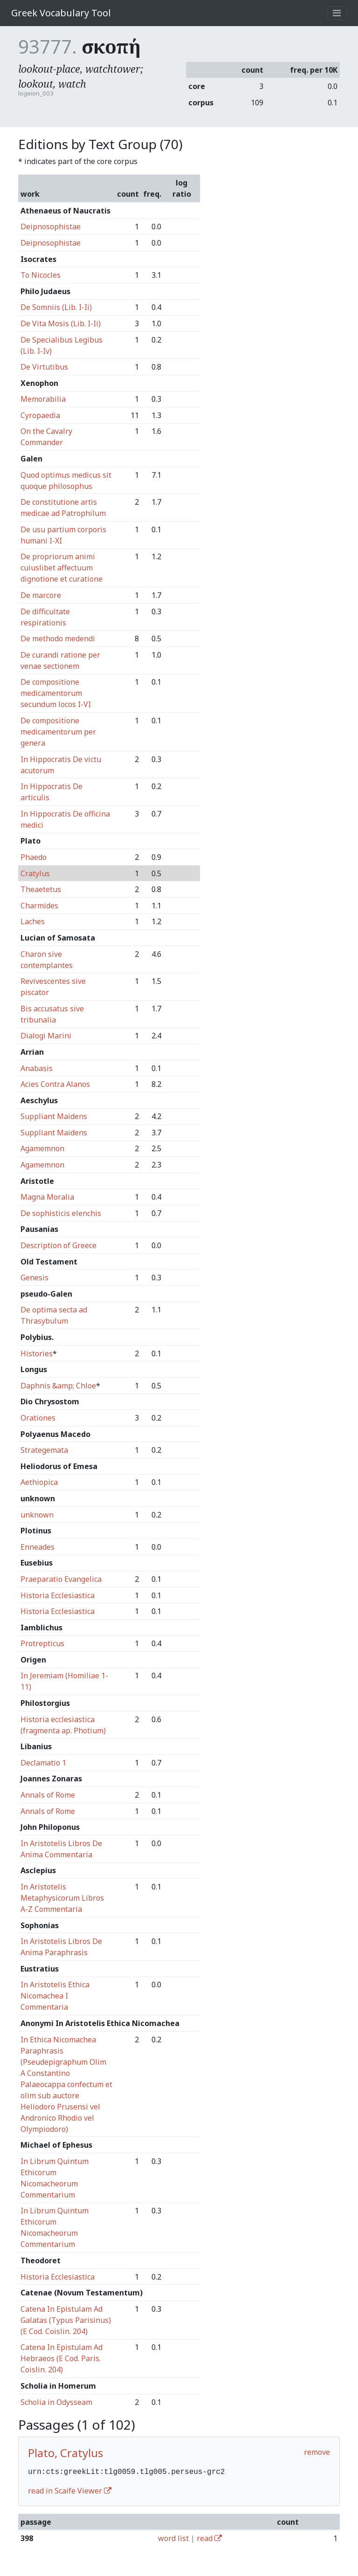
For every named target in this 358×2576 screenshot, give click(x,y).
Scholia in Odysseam (56, 2402)
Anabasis (37, 1068)
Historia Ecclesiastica (58, 1595)
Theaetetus (41, 889)
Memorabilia (43, 399)
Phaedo (34, 857)
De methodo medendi (58, 638)
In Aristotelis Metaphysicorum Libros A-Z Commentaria (62, 1898)
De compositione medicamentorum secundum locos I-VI (56, 693)
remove (317, 2452)
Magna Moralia (47, 1197)
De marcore (41, 595)
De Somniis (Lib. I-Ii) (56, 307)
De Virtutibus (44, 367)
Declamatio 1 (43, 1763)
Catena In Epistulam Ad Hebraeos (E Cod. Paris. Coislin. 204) (62, 2358)
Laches (33, 921)
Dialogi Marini (46, 1035)
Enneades (38, 1547)
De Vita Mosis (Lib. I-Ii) (61, 323)
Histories (37, 1353)
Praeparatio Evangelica (61, 1579)
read (209, 2537)
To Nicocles (41, 275)
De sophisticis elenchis (61, 1213)
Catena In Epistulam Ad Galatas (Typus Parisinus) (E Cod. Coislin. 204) (66, 2320)
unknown (37, 1515)
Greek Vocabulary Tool (61, 13)
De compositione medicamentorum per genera (58, 731)
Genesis (34, 1277)
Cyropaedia (40, 415)
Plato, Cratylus (65, 2452)
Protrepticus (42, 1643)
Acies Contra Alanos (55, 1084)
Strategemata (44, 1450)
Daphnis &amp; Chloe (58, 1386)
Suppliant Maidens (54, 1116)
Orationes (38, 1418)
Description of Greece (58, 1245)
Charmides (39, 905)
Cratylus (35, 873)
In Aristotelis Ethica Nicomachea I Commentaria (55, 1995)
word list (173, 2537)
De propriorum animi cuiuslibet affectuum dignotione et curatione (62, 567)
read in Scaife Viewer (69, 2490)
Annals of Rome (48, 1795)
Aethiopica (39, 1482)
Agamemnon (42, 1148)
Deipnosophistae (51, 226)
